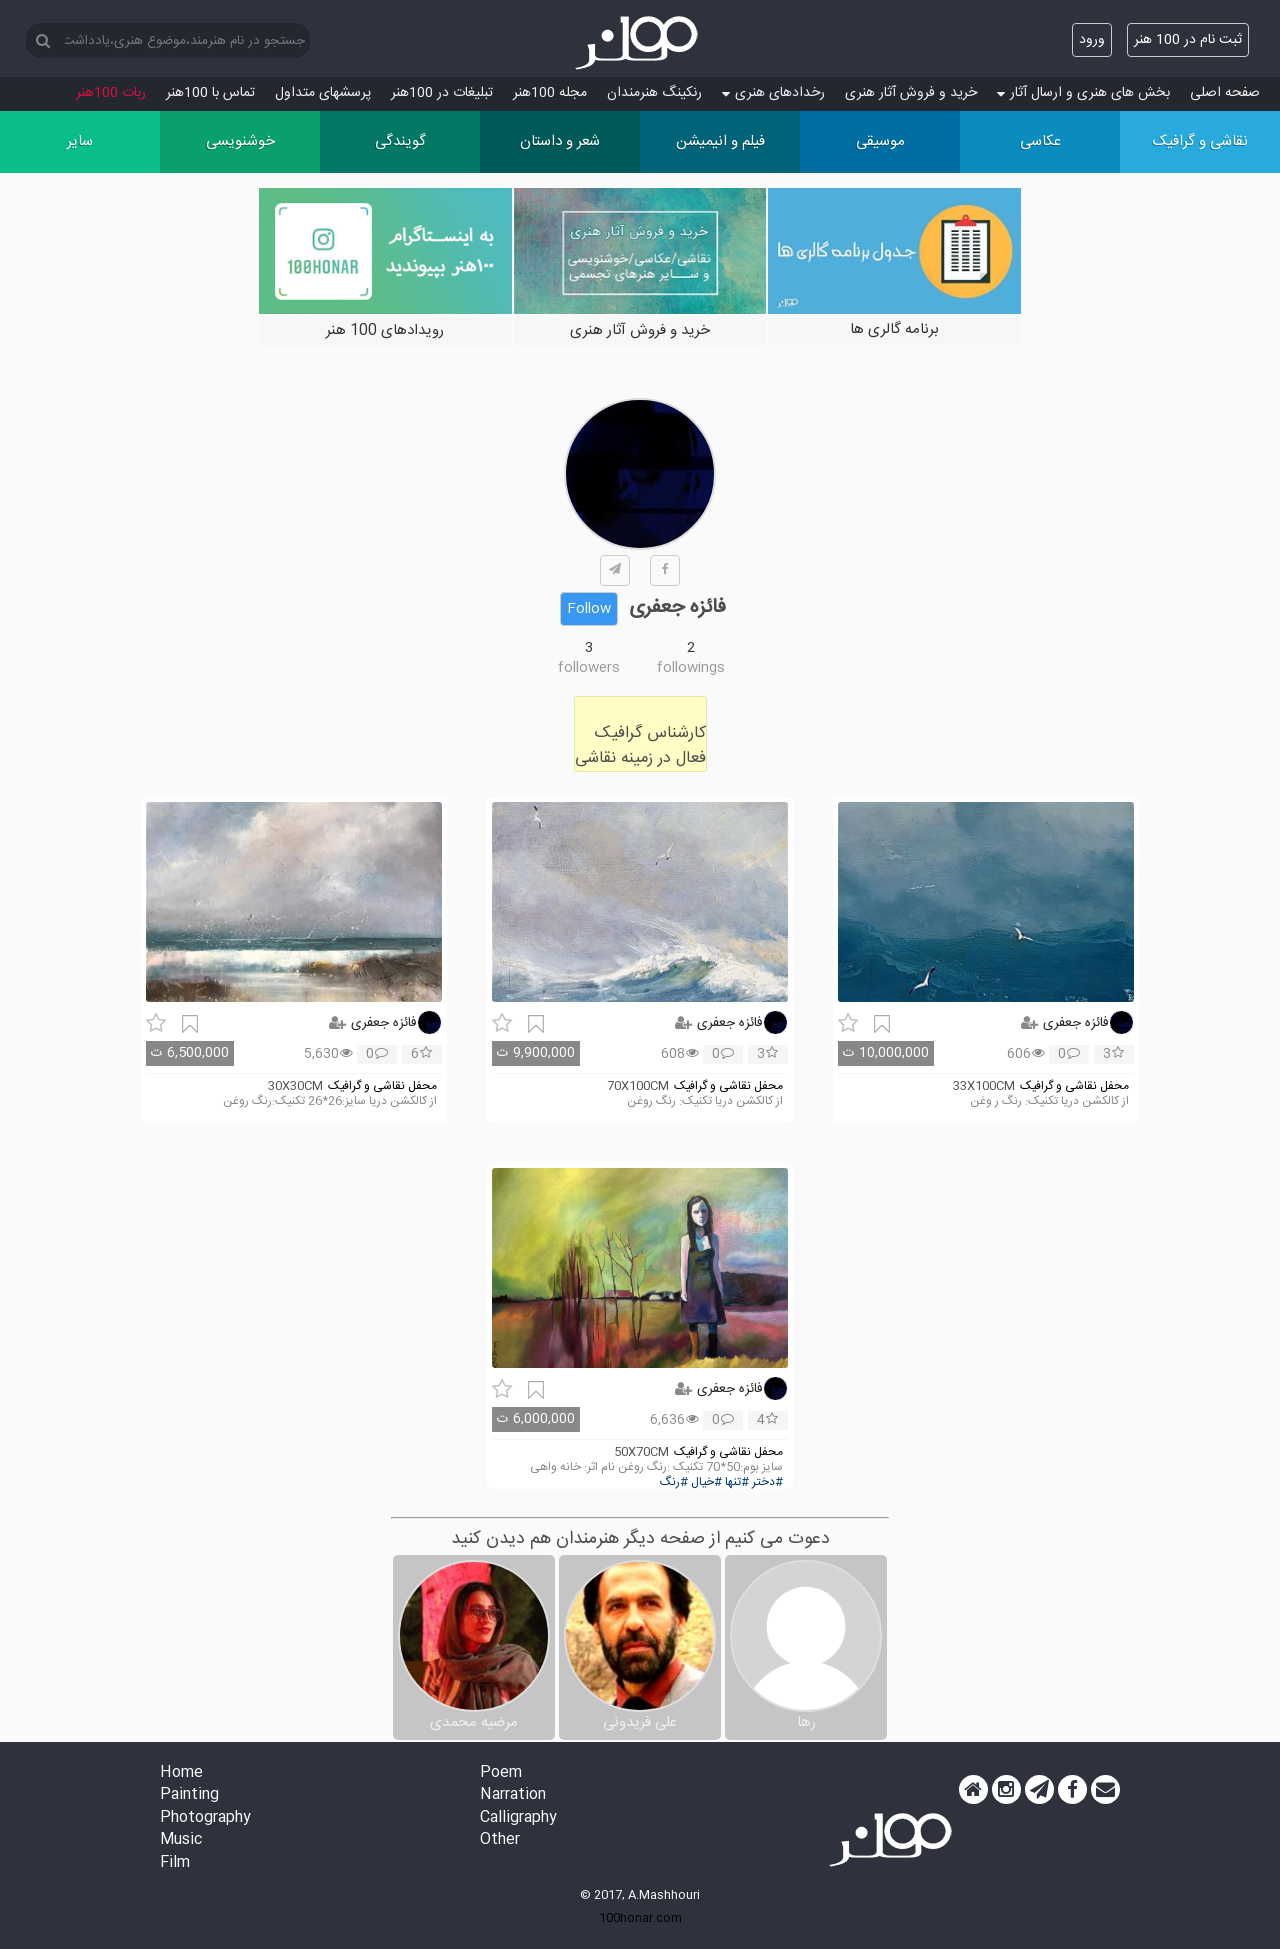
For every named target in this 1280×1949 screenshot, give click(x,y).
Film (175, 1863)
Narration (513, 1795)
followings (691, 668)
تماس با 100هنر (210, 93)
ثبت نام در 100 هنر (1188, 40)
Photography (205, 1818)
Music (181, 1840)
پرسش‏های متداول (323, 93)
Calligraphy (518, 1818)
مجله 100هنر (550, 93)
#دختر (767, 1482)
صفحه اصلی (1225, 93)
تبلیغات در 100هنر (442, 93)
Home (181, 1773)
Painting (189, 1795)
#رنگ (674, 1482)
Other (500, 1840)
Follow (589, 609)
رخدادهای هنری (773, 93)
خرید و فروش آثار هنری (911, 93)
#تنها (737, 1482)
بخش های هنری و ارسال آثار (1083, 93)
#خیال (706, 1482)
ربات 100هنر (111, 93)
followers (589, 668)
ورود (1092, 40)
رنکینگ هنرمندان (654, 93)
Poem (501, 1773)
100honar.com (640, 1918)
